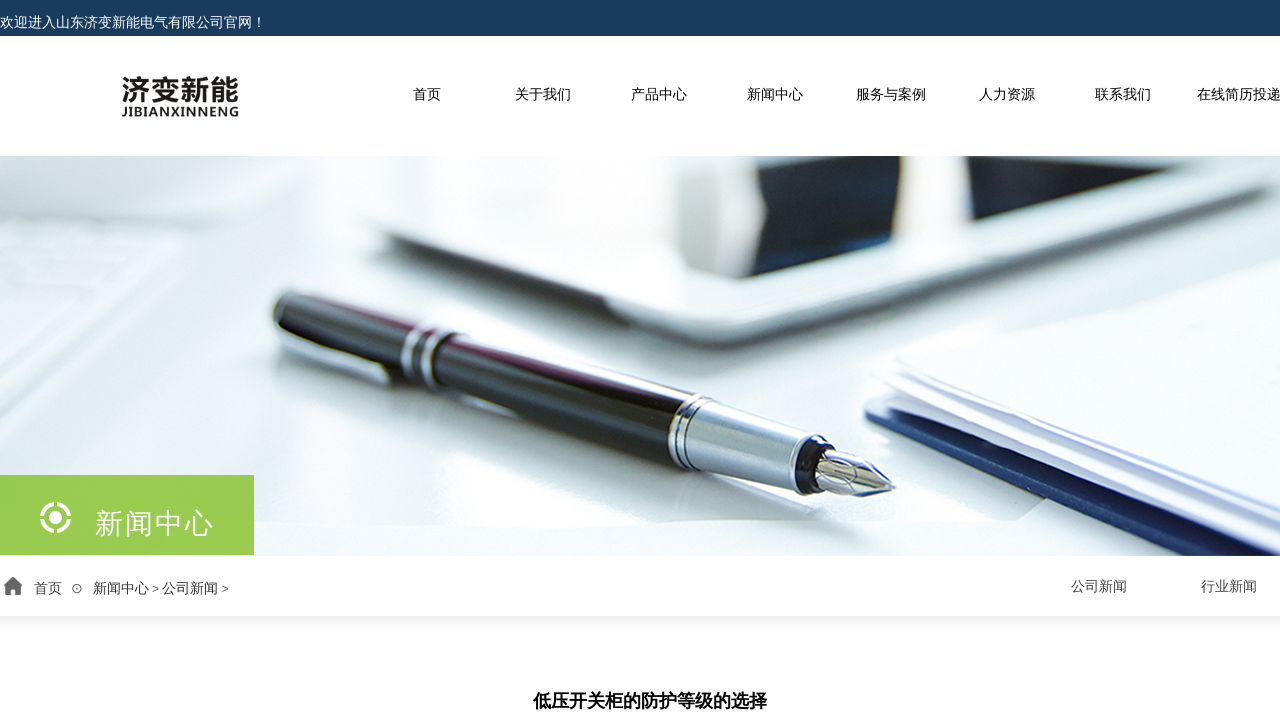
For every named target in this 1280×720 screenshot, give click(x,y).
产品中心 (659, 94)
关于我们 (543, 94)
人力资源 (1007, 94)
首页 (427, 94)
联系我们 (1123, 94)
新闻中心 (775, 94)
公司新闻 (190, 588)
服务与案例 (891, 94)
